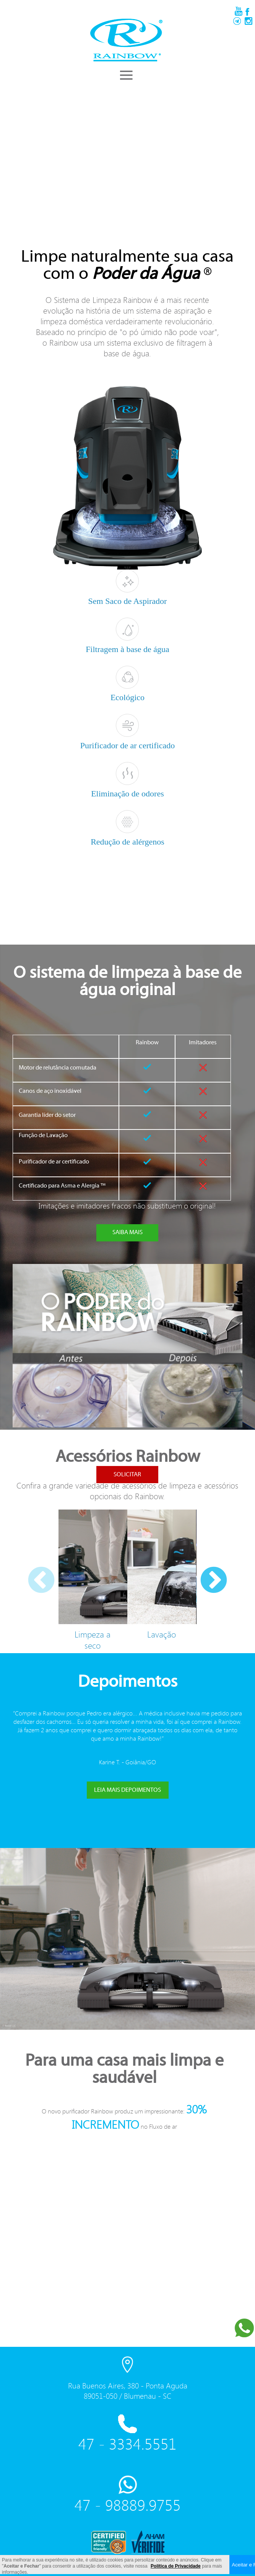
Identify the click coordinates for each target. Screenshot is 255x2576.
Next (202, 1569)
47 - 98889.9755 (128, 2505)
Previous (30, 1569)
